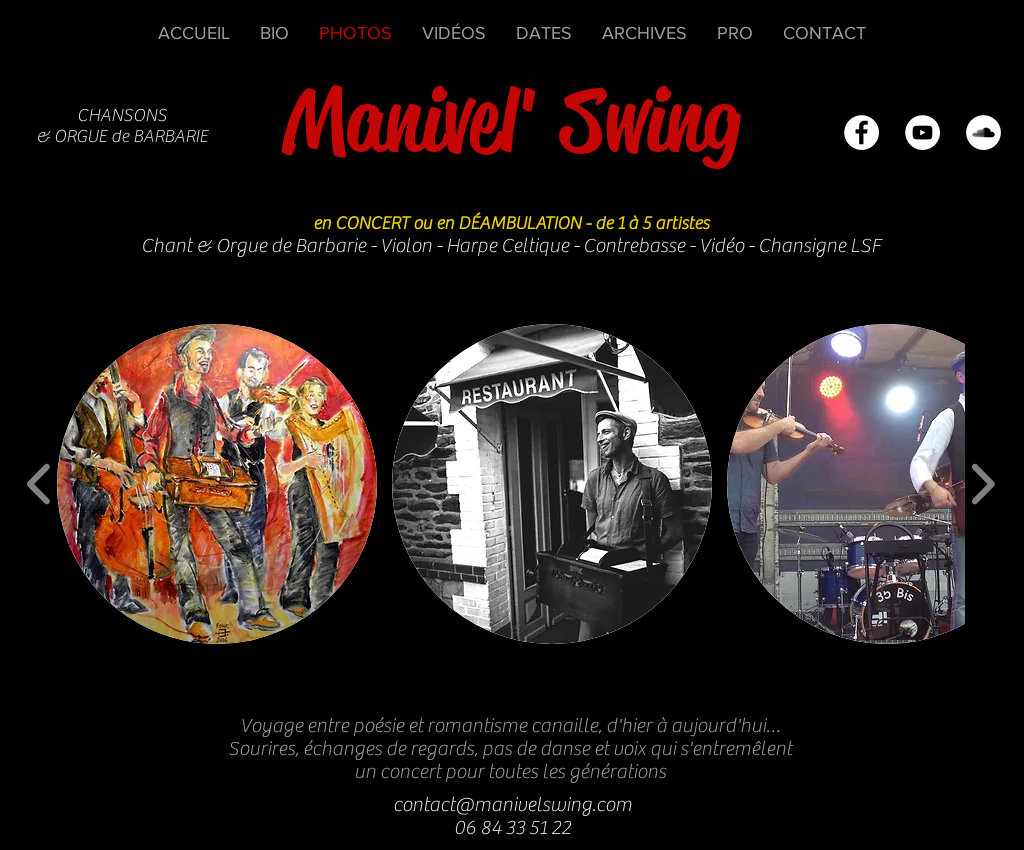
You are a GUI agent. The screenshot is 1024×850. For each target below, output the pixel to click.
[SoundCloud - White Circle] (983, 132)
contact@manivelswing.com (512, 804)
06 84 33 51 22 (512, 827)
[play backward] (39, 484)
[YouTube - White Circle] (922, 132)
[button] (217, 484)
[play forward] (982, 484)
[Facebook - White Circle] (861, 132)
